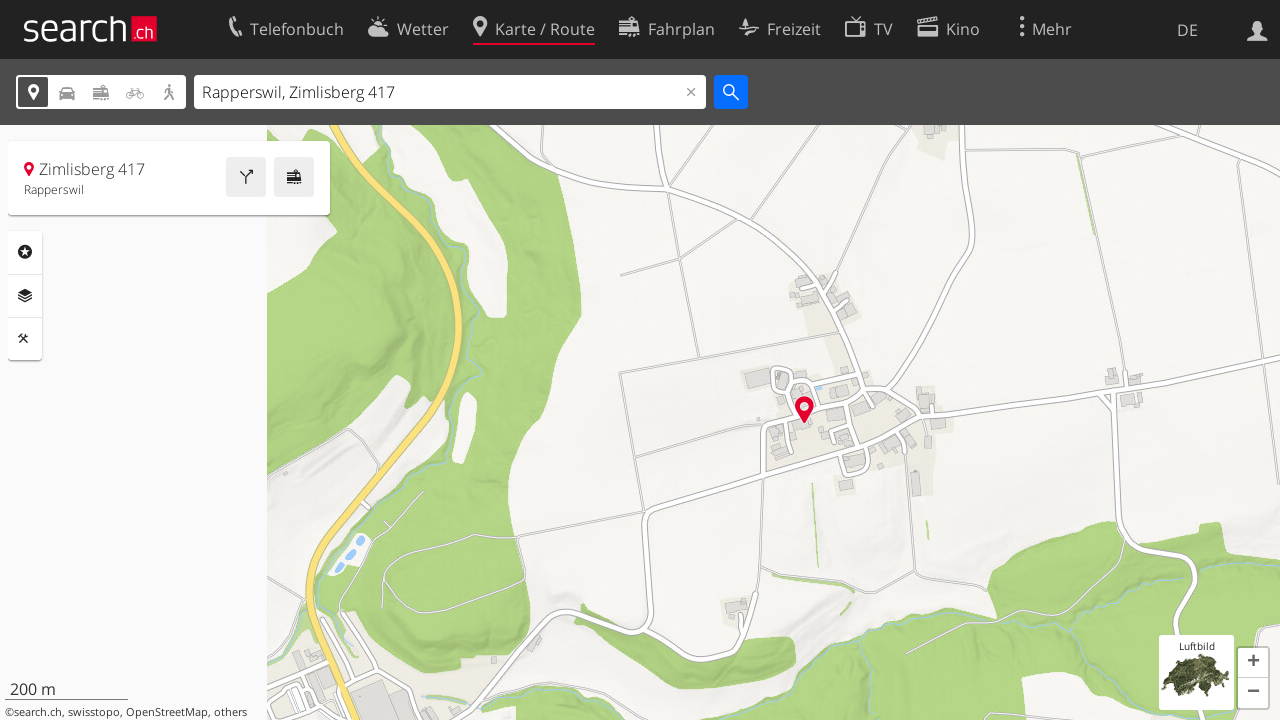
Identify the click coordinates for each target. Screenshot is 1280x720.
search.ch (38, 712)
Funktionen (25, 339)
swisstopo (94, 712)
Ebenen (25, 296)
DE (1187, 30)
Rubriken (25, 252)
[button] (1253, 663)
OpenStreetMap (167, 712)
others (230, 712)
